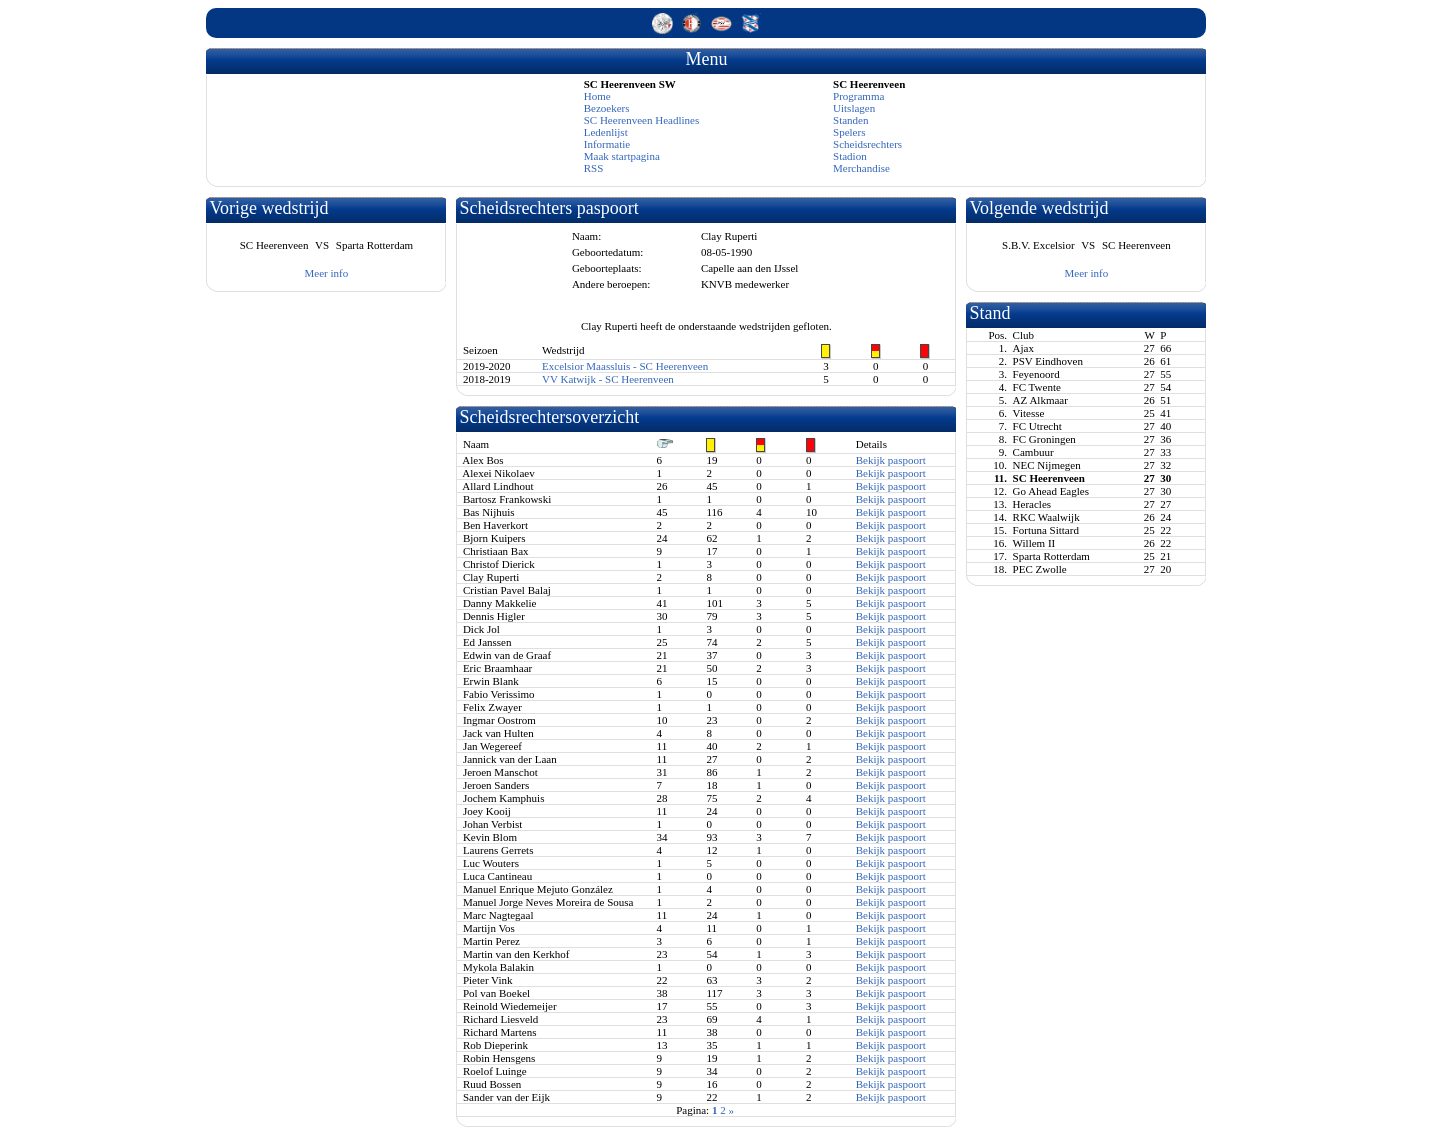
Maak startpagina (622, 156)
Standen (850, 120)
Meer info (327, 273)
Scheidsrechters (867, 144)
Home (597, 96)
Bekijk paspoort (891, 460)
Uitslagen (854, 108)
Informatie (607, 144)
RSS (594, 168)
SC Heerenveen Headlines (641, 120)
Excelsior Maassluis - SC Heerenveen (625, 366)
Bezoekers (607, 108)
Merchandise (861, 168)
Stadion (850, 156)
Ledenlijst (606, 132)
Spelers (849, 132)
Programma (858, 96)
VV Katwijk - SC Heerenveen (608, 379)
